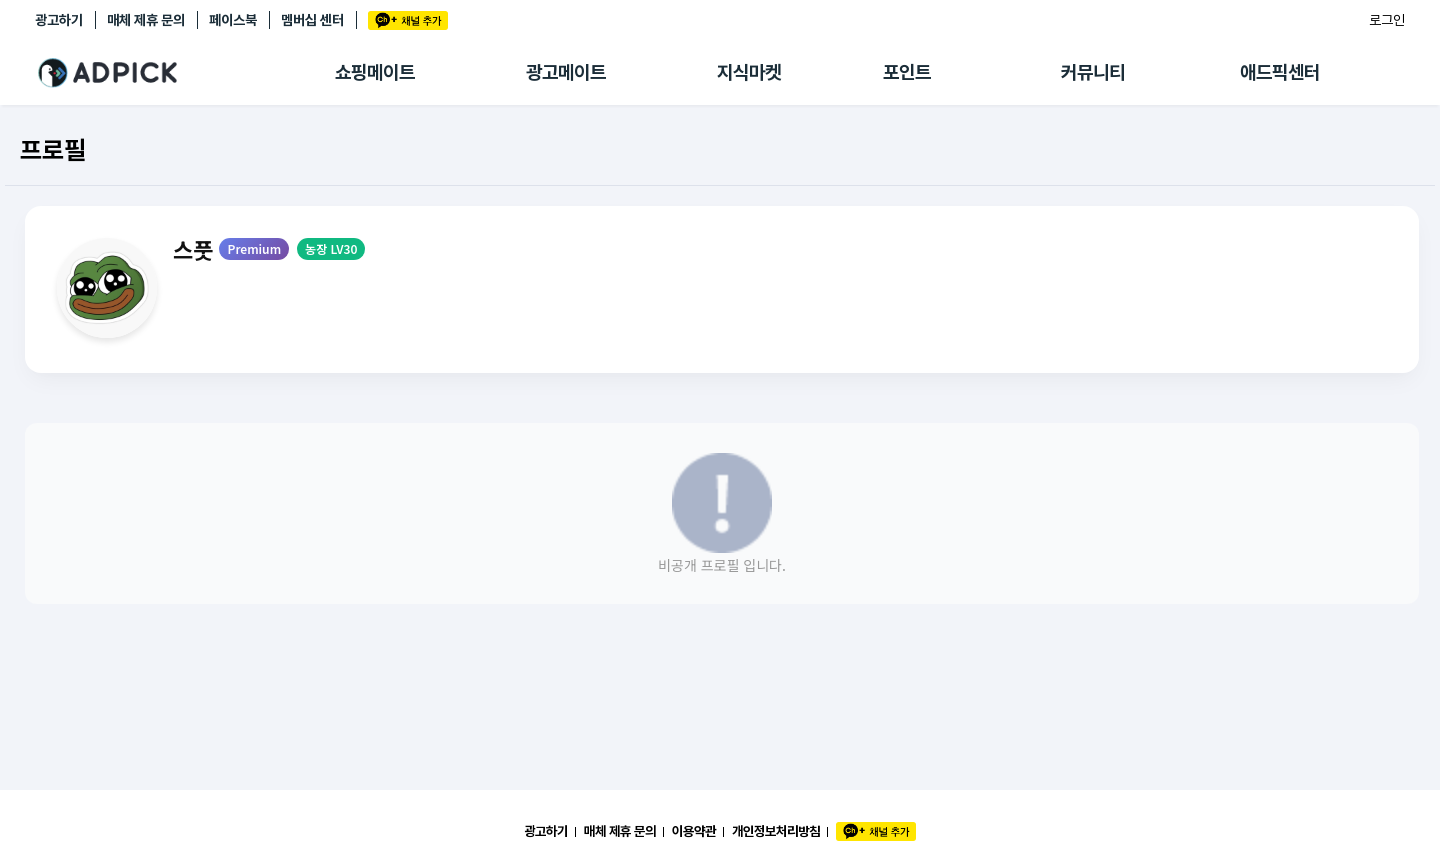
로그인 (1387, 20)
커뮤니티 (1093, 72)
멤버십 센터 (312, 20)
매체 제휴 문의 (146, 20)
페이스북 (233, 20)
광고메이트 (566, 72)
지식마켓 (749, 72)
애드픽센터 (1280, 72)
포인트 (907, 72)
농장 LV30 (331, 248)
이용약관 (694, 831)
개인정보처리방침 (776, 831)
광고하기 (59, 20)
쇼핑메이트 (375, 72)
